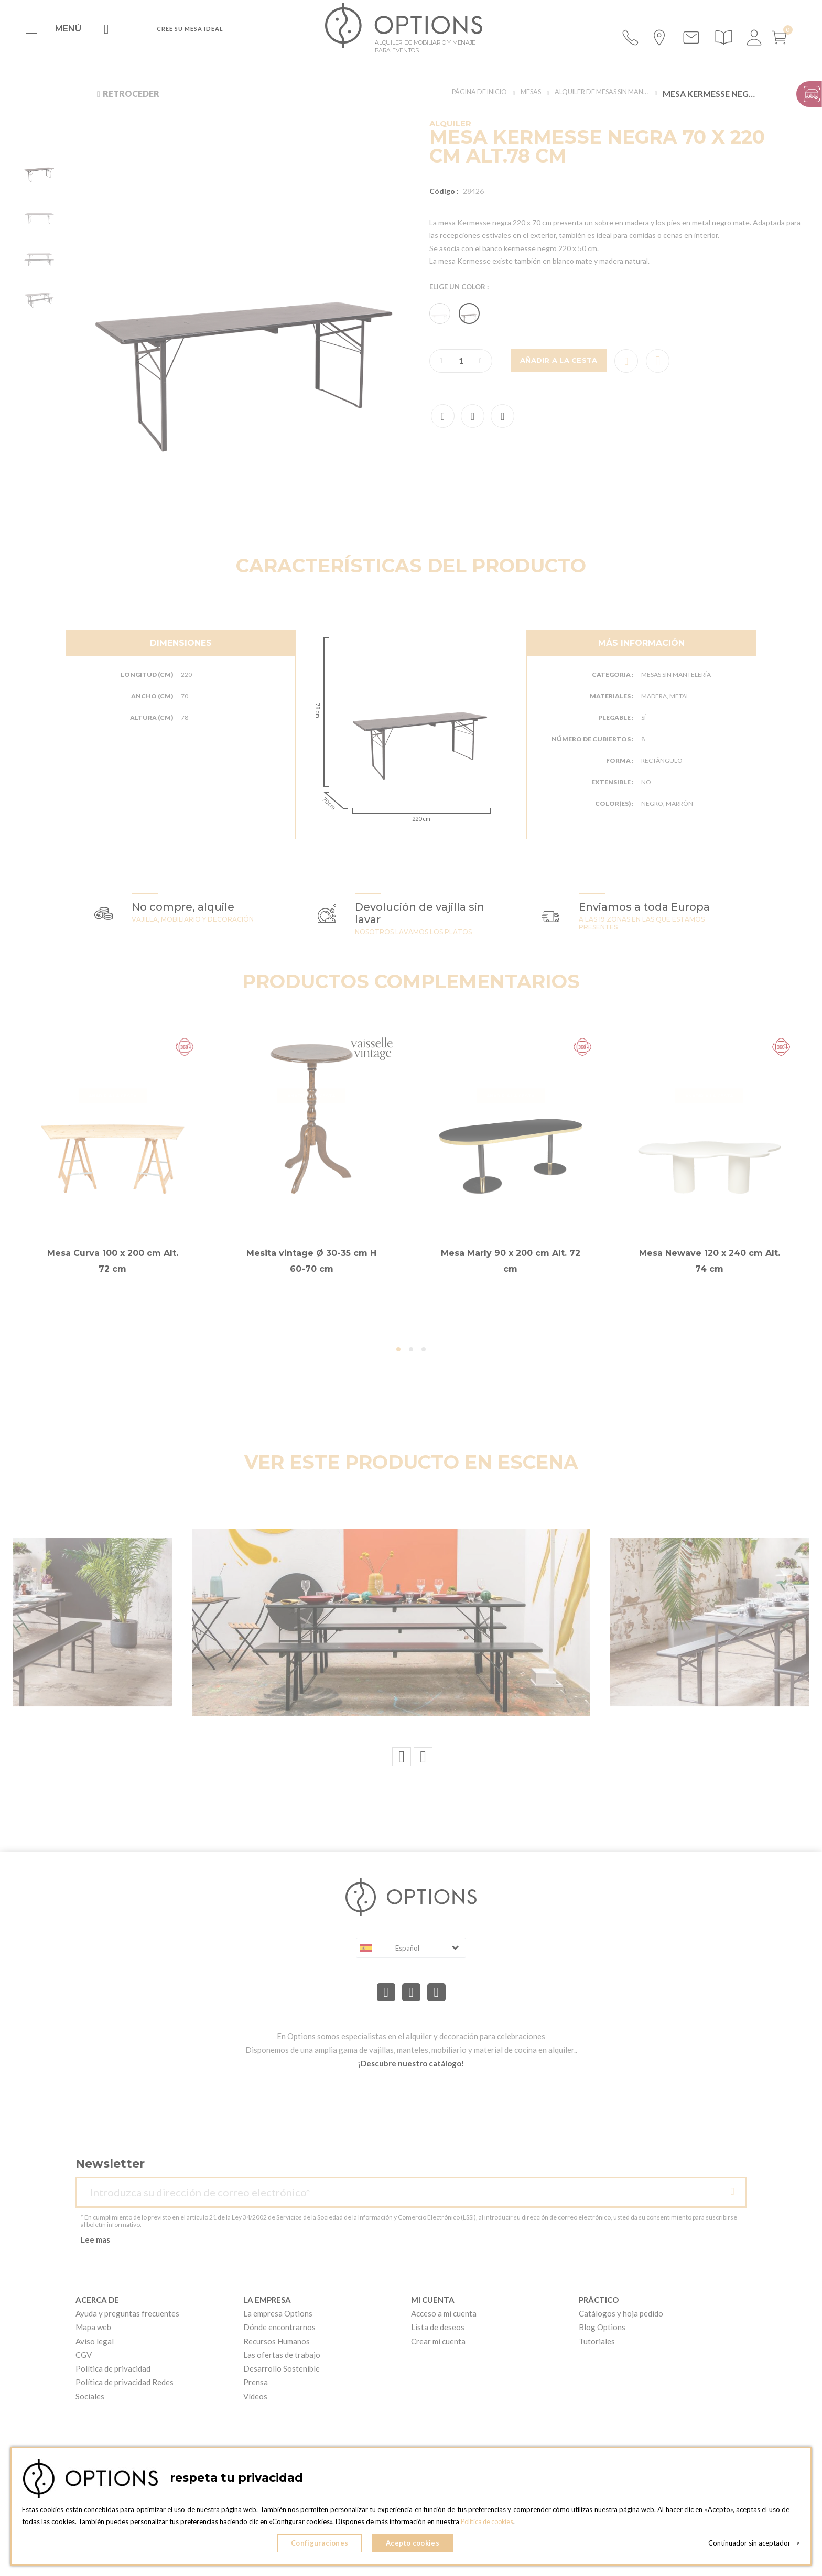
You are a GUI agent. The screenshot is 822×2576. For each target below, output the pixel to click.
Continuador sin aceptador (754, 2544)
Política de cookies (489, 2524)
